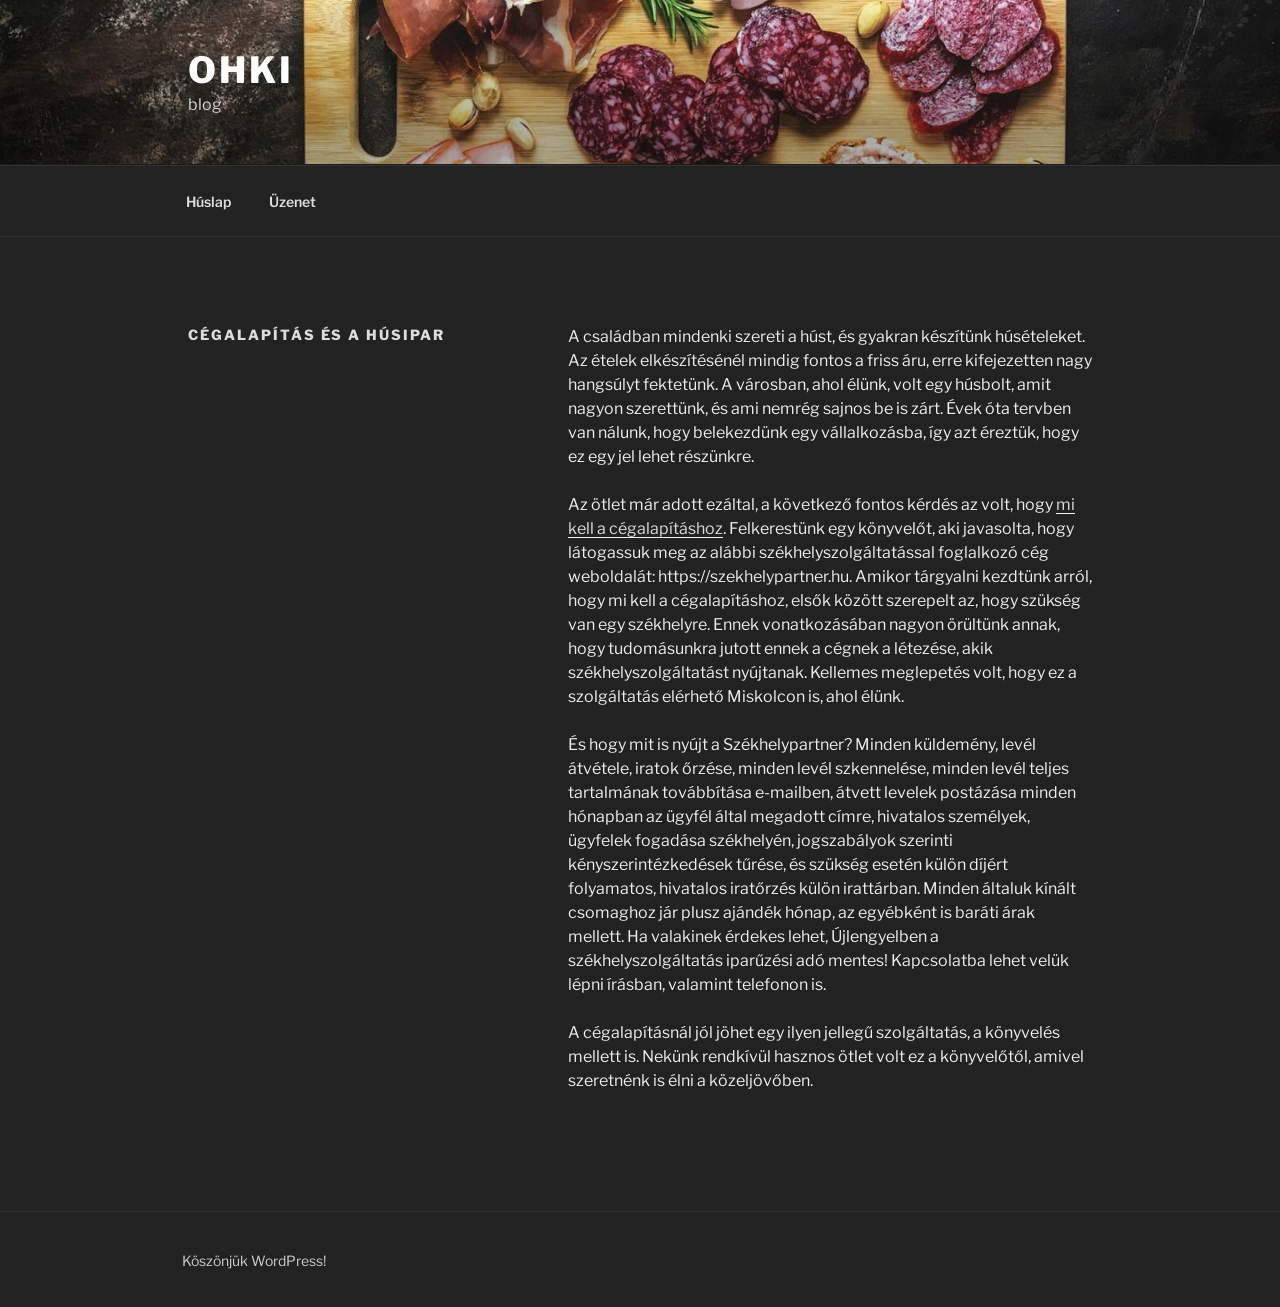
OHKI (241, 70)
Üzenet (292, 201)
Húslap (208, 201)
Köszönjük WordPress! (254, 1260)
